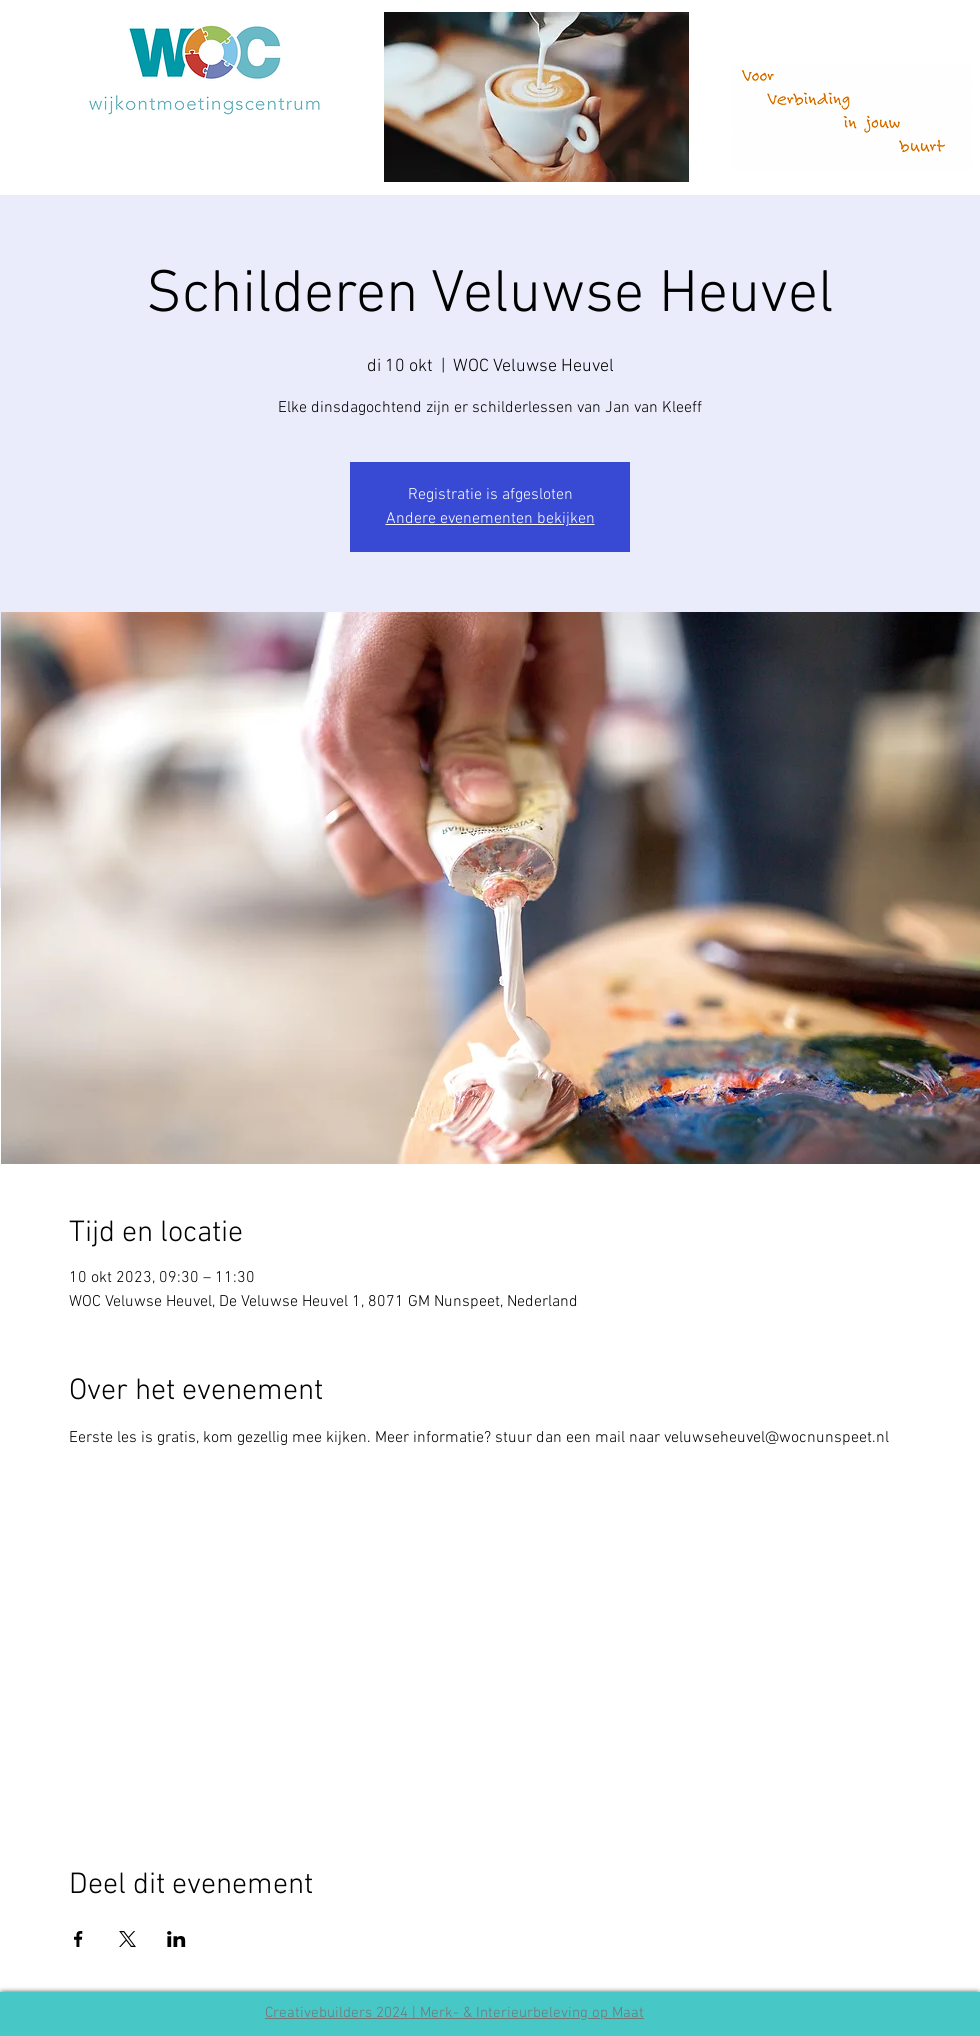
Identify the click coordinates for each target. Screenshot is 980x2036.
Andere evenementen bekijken (490, 519)
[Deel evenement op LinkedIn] (176, 1939)
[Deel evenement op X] (127, 1939)
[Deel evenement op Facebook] (78, 1939)
